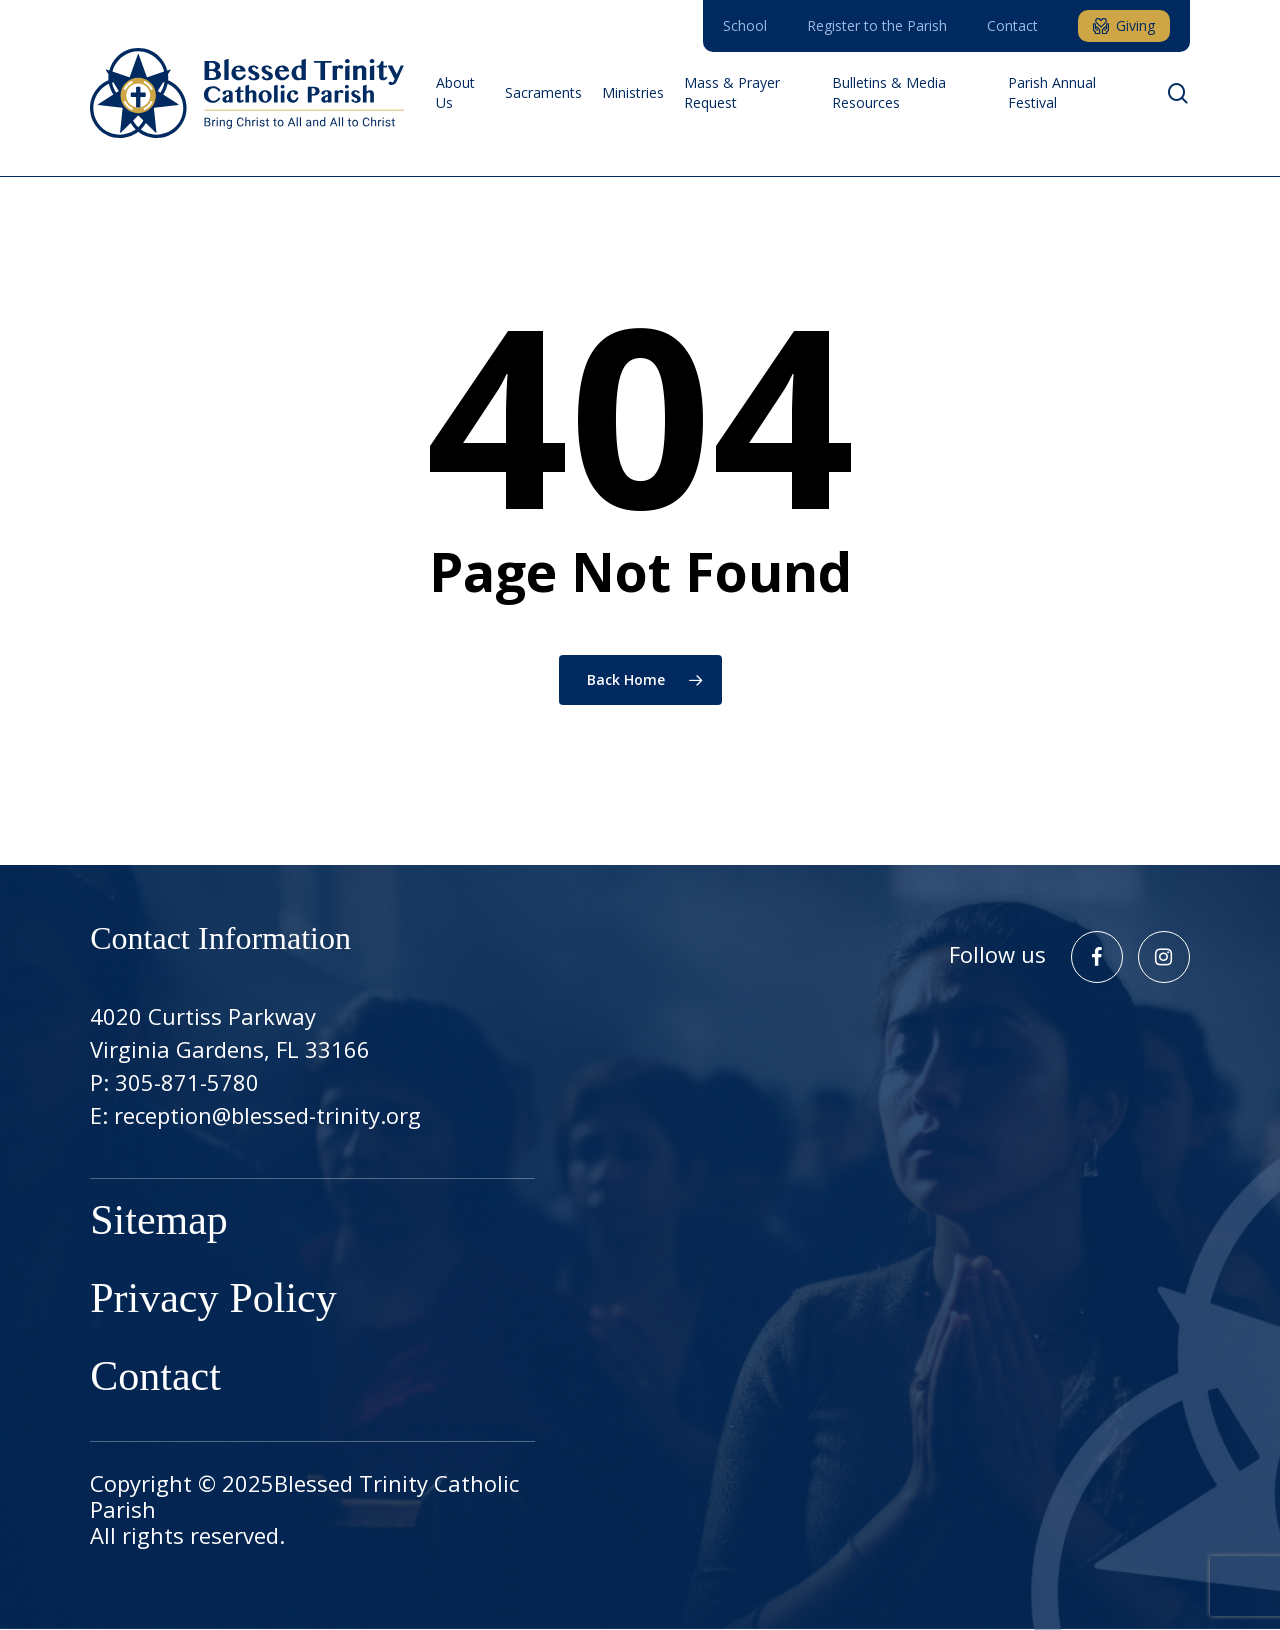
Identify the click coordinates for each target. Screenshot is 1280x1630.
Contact (155, 1379)
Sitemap (159, 1223)
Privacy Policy (213, 1301)
